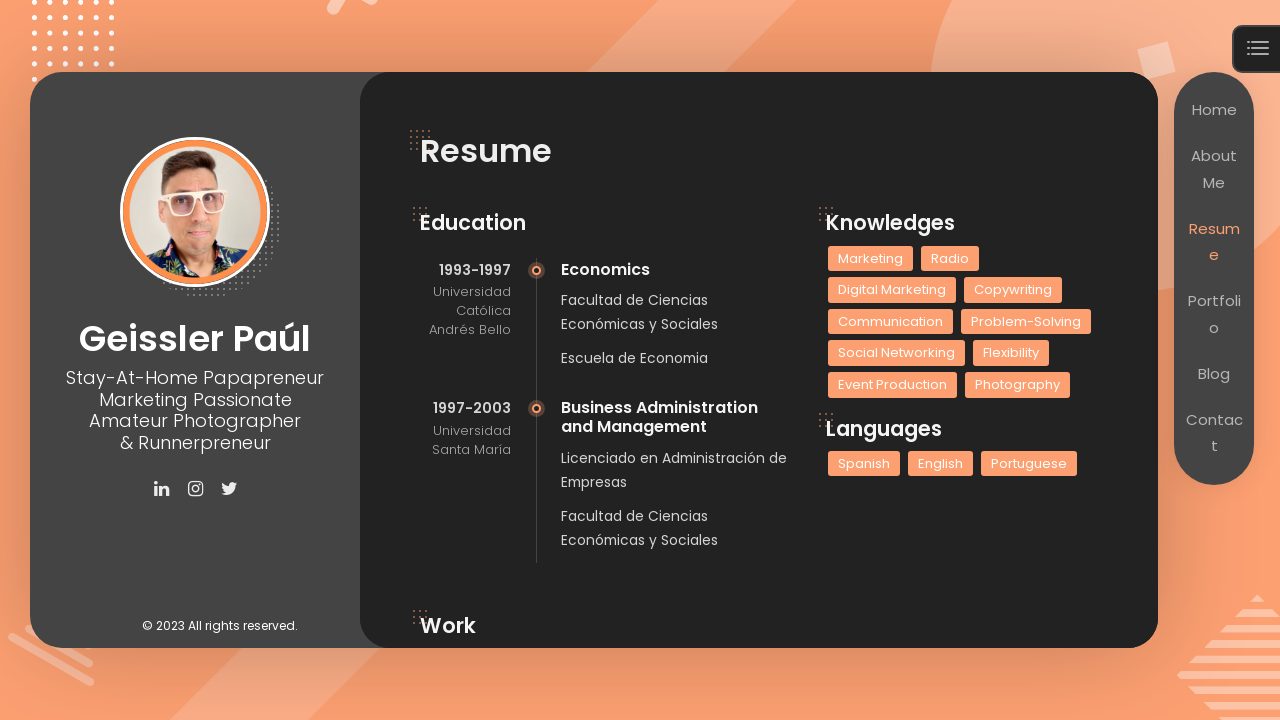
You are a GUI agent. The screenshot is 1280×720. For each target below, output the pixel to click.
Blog (1214, 373)
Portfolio (1214, 313)
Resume (1214, 241)
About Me (1214, 168)
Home (1214, 109)
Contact (1214, 432)
